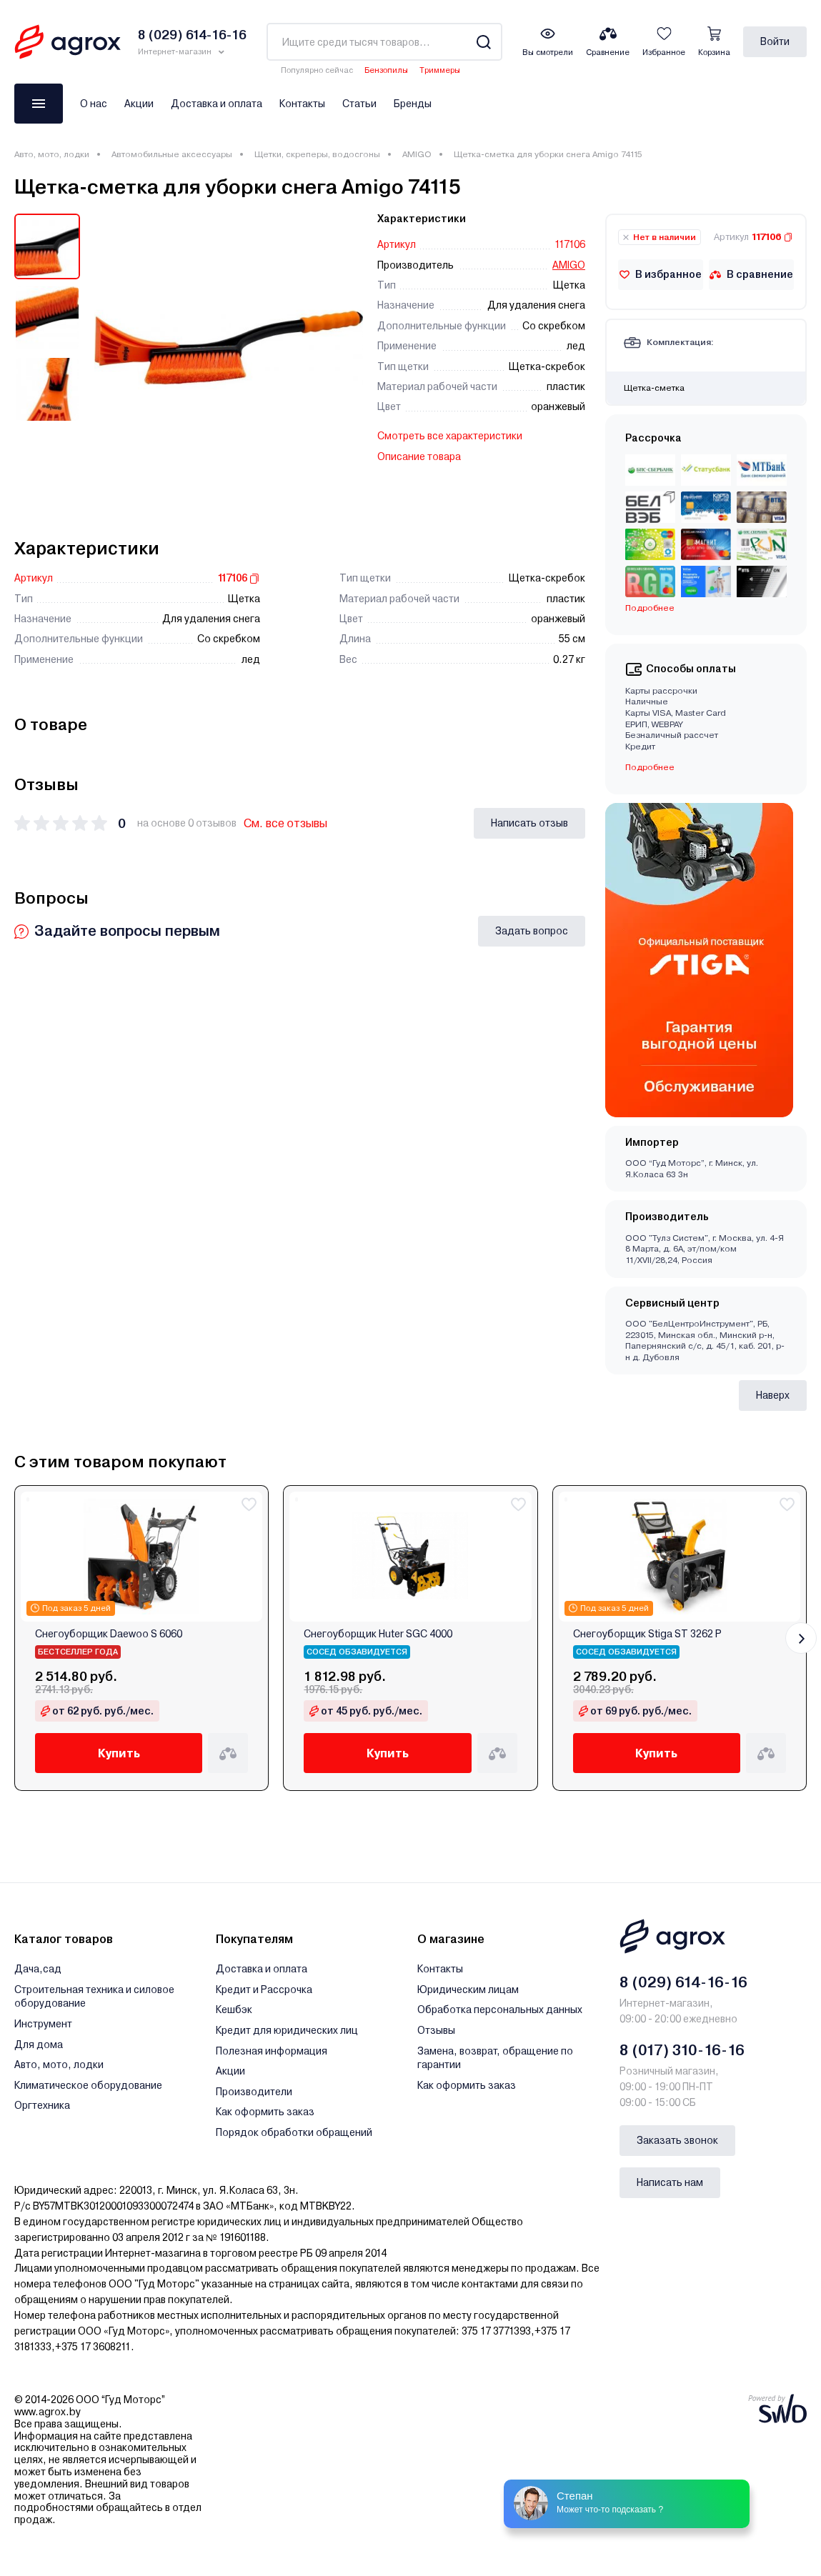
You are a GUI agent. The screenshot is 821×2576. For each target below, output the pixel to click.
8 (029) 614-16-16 (683, 1982)
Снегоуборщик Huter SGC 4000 (378, 1634)
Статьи (359, 103)
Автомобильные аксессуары (171, 154)
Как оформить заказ (265, 2111)
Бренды (413, 103)
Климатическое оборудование (88, 2085)
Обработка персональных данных (499, 2009)
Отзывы (436, 2030)
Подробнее (650, 608)
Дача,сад (37, 1969)
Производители (254, 2091)
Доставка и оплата (216, 103)
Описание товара (419, 456)
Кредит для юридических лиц (287, 2030)
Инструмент (43, 2024)
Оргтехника (42, 2105)
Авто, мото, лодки (51, 154)
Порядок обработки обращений (294, 2132)
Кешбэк (234, 2009)
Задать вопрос (531, 931)
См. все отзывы (285, 823)
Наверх (773, 1395)
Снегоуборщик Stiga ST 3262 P (647, 1634)
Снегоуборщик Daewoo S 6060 (108, 1634)
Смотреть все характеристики (449, 435)
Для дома (38, 2044)
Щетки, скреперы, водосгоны (317, 154)
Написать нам (670, 2182)
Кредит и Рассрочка (264, 1989)
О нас (93, 103)
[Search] (483, 42)
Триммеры (439, 70)
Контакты (302, 103)
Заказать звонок (677, 2140)
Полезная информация (271, 2051)
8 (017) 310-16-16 (682, 2050)
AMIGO (417, 154)
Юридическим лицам (468, 1989)
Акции (139, 103)
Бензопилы (386, 70)
